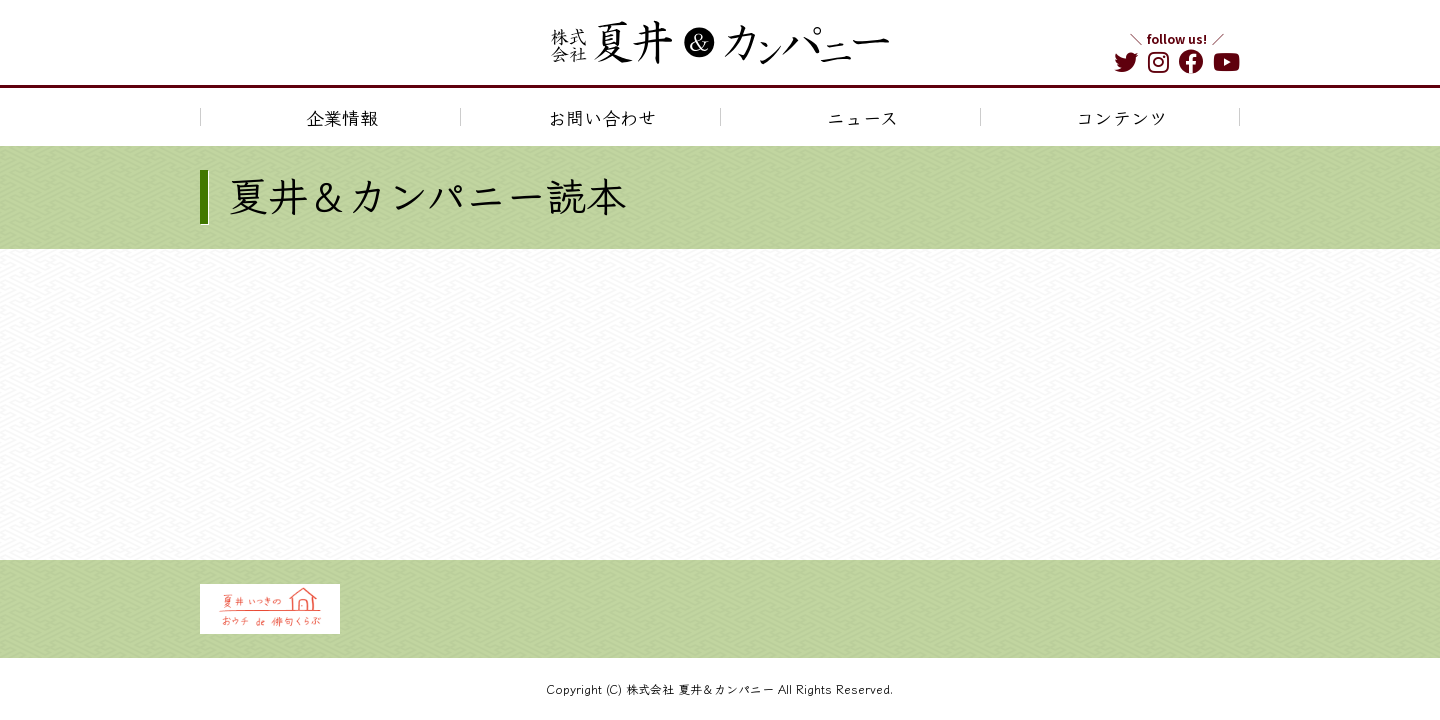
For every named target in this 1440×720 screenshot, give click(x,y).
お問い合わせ (602, 117)
